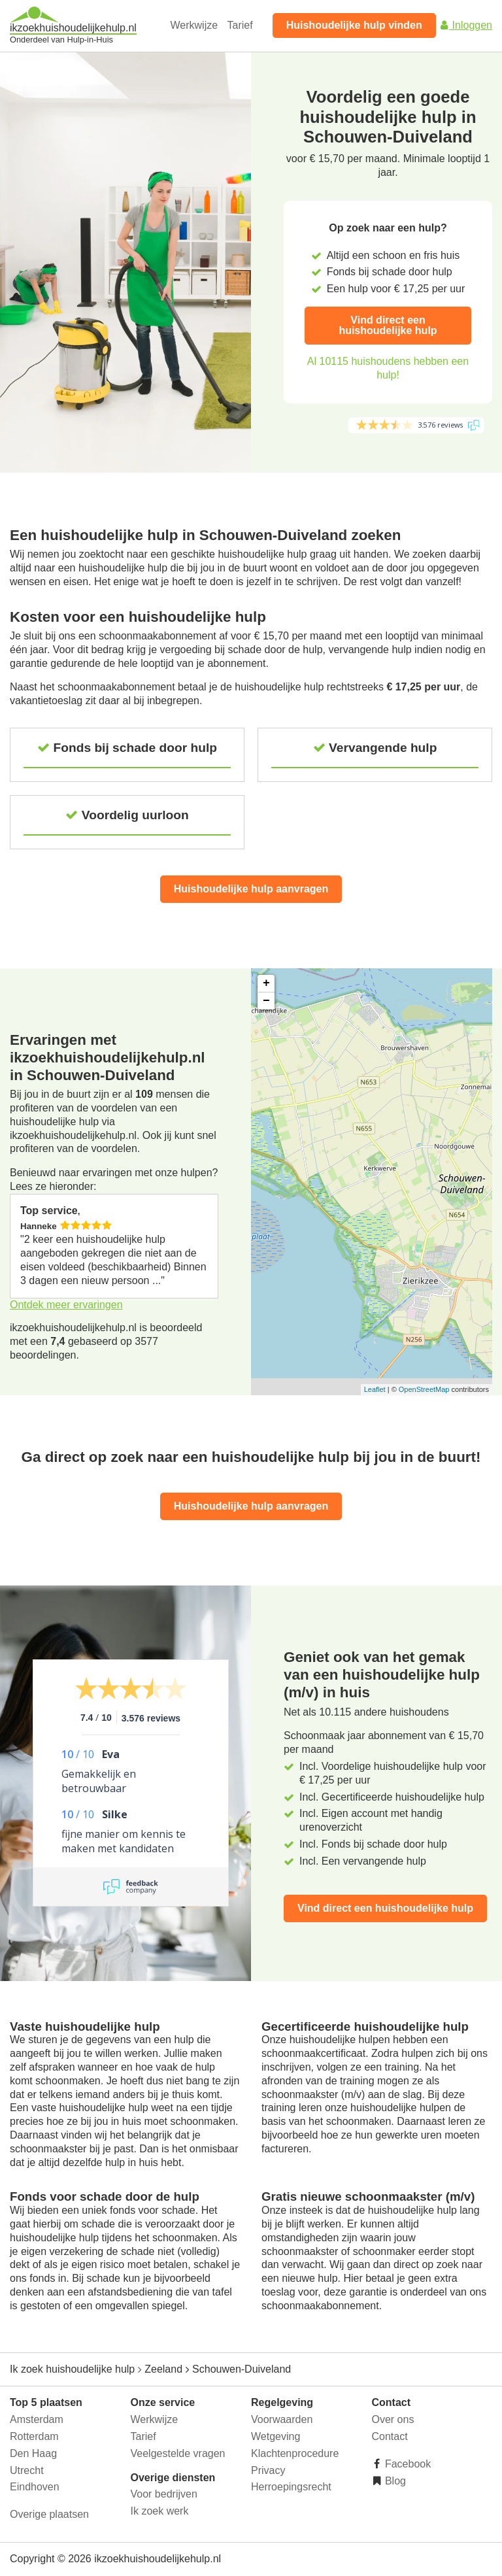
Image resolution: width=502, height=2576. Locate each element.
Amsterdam (36, 2419)
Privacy (268, 2470)
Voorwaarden (281, 2419)
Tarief (240, 25)
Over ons (393, 2419)
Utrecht (27, 2470)
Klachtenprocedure (295, 2453)
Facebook (406, 2463)
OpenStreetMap (424, 1389)
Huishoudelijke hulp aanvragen (251, 888)
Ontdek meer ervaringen (66, 1304)
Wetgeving (275, 2436)
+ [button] (266, 983)
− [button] (266, 1001)
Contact (390, 2436)
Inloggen (465, 25)
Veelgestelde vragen (178, 2453)
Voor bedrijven (164, 2494)
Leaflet (375, 1389)
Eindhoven (34, 2486)
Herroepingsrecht (291, 2486)
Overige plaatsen (49, 2514)
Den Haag (33, 2453)
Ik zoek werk (160, 2511)
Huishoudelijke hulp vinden (354, 25)
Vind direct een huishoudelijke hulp (388, 325)
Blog (394, 2480)
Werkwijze (194, 25)
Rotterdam (34, 2436)
